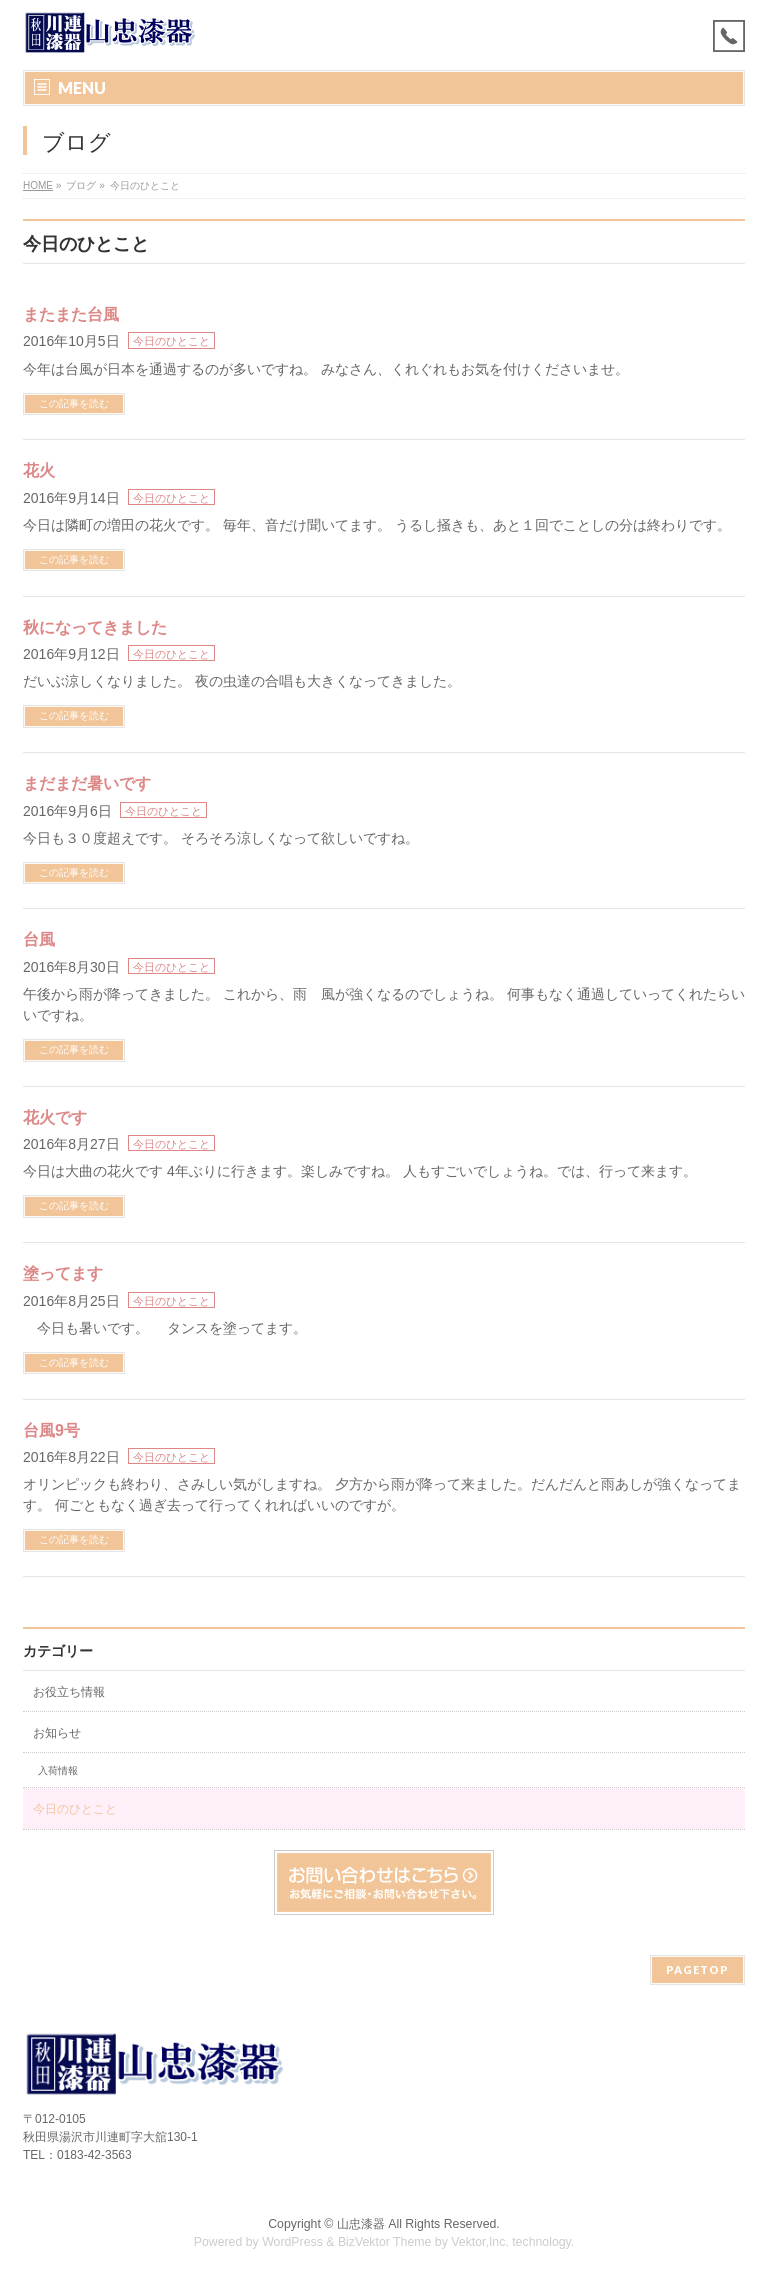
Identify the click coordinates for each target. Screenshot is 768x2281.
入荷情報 (58, 1770)
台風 (39, 939)
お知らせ (57, 1733)
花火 (39, 470)
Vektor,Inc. (480, 2242)
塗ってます (63, 1273)
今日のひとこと (171, 341)
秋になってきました (95, 627)
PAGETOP (697, 1969)
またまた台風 (71, 314)
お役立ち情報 (69, 1692)
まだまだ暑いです (87, 783)
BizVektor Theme (385, 2242)
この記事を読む (74, 403)
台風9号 (51, 1430)
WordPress (292, 2242)
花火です (55, 1117)
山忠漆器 (361, 2224)
